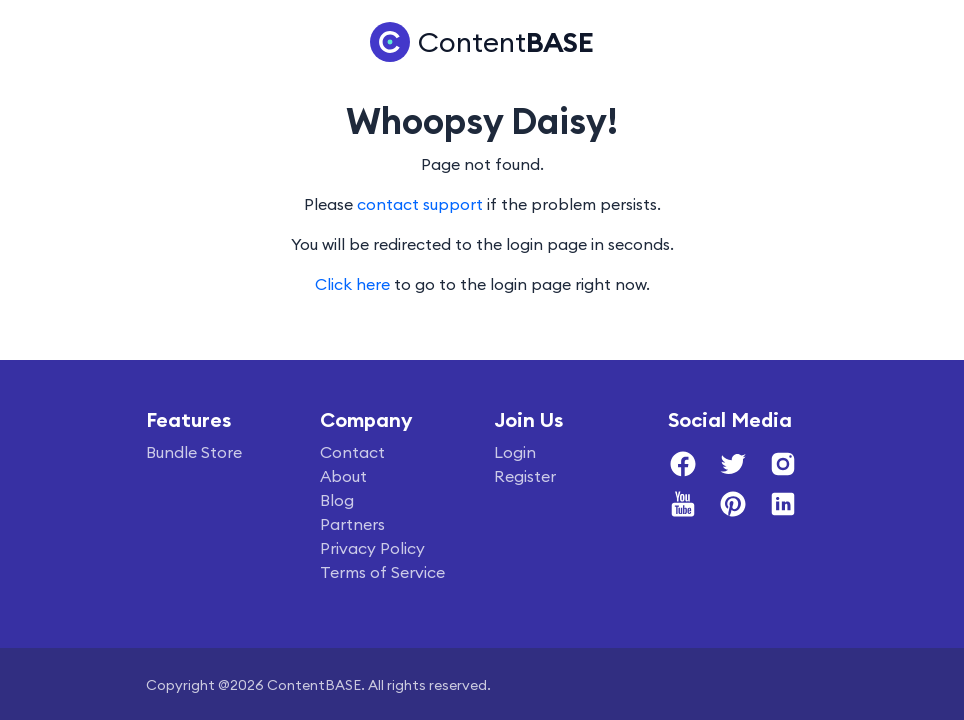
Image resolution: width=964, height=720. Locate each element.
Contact (352, 452)
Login (515, 452)
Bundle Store (194, 452)
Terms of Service (382, 572)
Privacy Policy (372, 548)
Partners (352, 524)
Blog (337, 500)
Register (525, 476)
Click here (352, 284)
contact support (420, 204)
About (343, 476)
